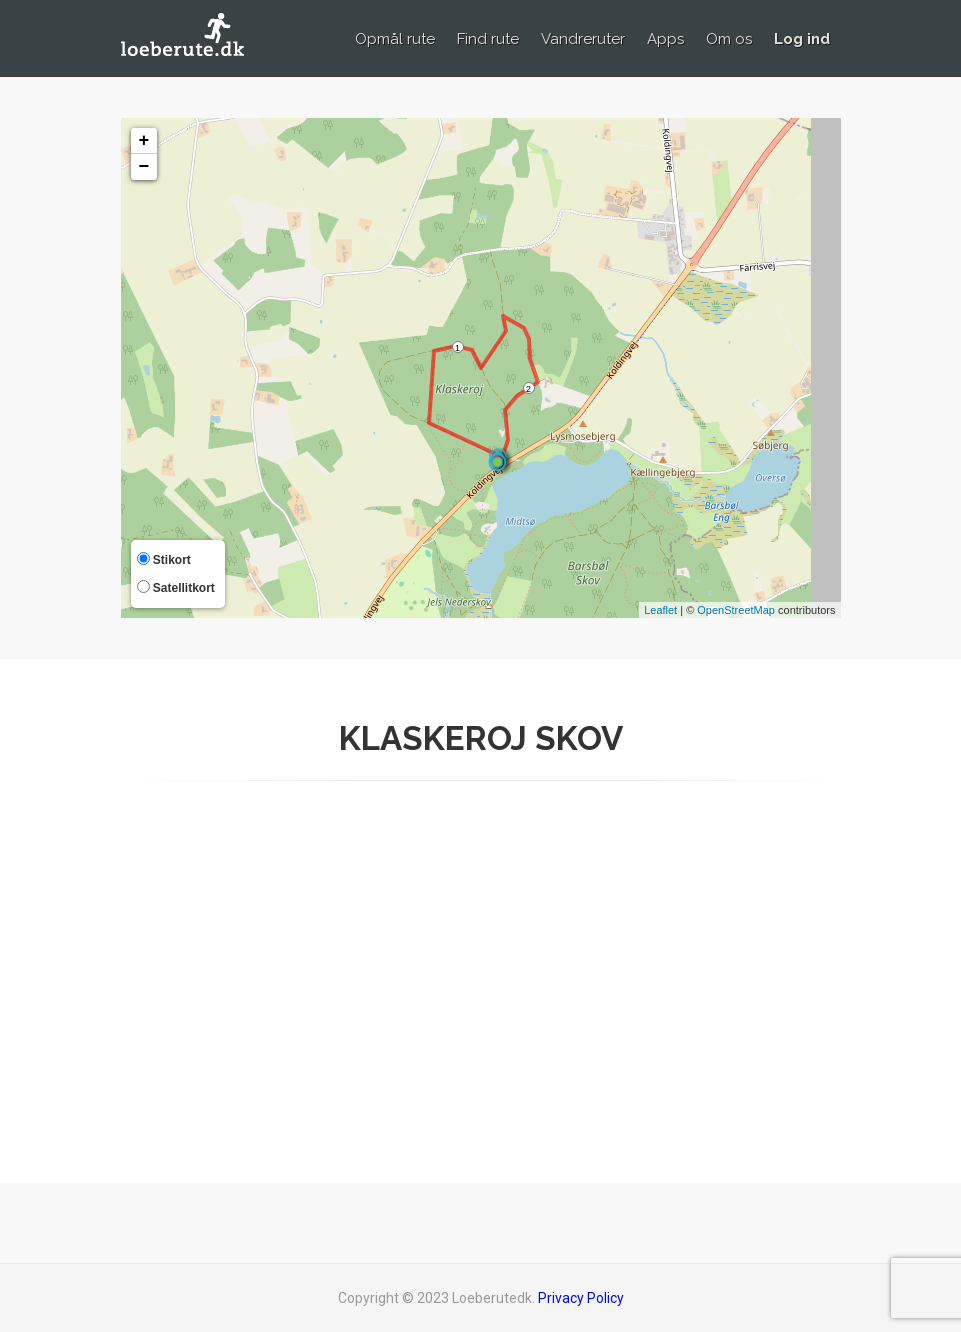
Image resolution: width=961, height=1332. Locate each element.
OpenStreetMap (736, 610)
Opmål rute (395, 39)
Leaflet (660, 610)
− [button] (144, 167)
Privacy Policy (581, 1298)
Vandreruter (583, 39)
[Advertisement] (481, 976)
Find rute (488, 39)
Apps (665, 39)
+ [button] (144, 141)
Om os (729, 39)
